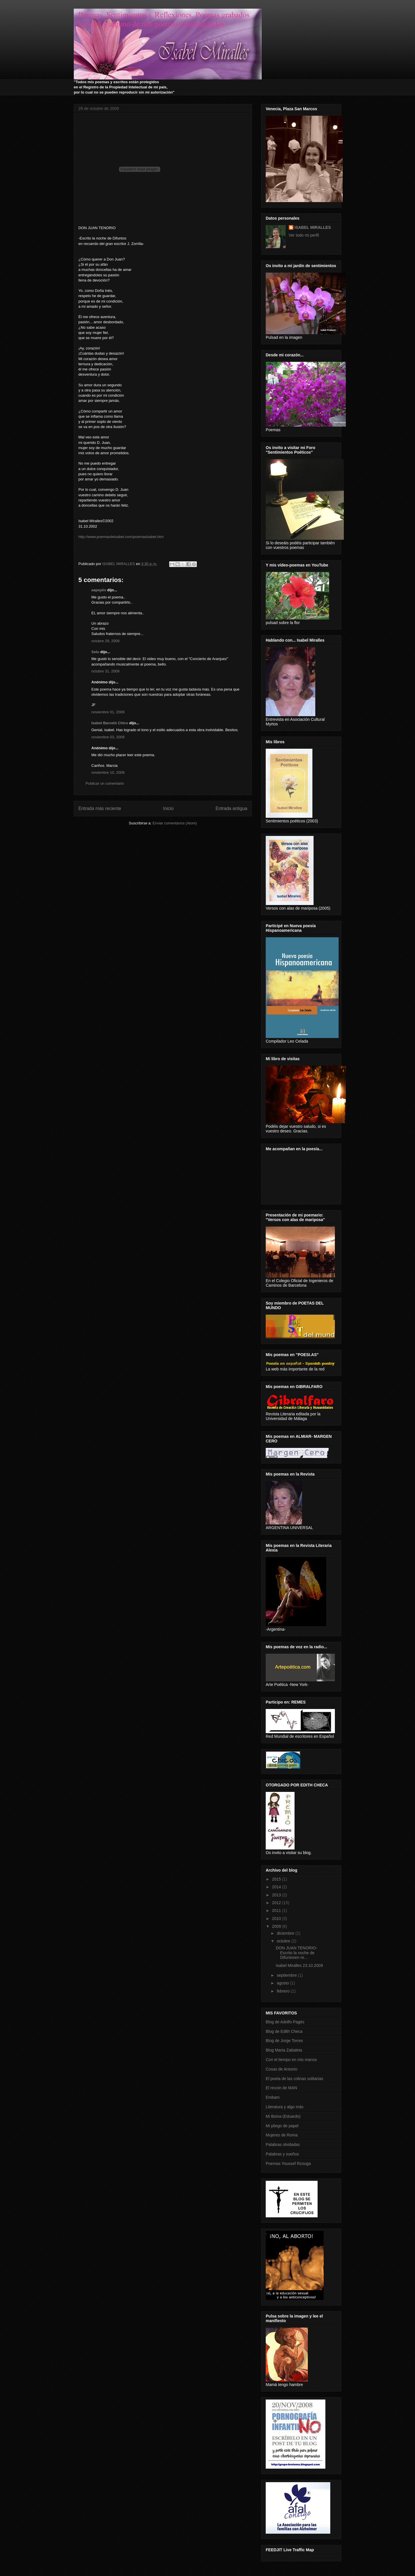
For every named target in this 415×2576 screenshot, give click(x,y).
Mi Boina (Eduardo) (283, 2116)
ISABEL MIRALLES (313, 227)
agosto (283, 1983)
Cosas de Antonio (281, 2069)
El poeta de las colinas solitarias (294, 2078)
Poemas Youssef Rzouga (288, 2163)
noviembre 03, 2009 (107, 737)
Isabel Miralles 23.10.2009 (299, 1965)
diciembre (286, 1933)
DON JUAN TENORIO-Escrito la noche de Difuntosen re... (296, 1953)
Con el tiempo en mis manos (291, 2059)
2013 (277, 1895)
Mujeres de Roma (282, 2135)
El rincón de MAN (281, 2087)
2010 (277, 1918)
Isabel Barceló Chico (109, 723)
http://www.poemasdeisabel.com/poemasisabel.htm (121, 537)
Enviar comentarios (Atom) (174, 823)
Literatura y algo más (284, 2106)
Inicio (168, 808)
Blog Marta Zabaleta (284, 2050)
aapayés (98, 590)
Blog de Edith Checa (284, 2031)
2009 (277, 1926)
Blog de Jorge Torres (284, 2040)
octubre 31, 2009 (105, 671)
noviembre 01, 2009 (107, 712)
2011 (277, 1910)
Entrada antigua (231, 808)
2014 (277, 1887)
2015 (277, 1879)
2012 (277, 1902)
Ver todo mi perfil (304, 235)
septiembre (287, 1975)
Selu (95, 652)
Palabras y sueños (282, 2154)
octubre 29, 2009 (105, 641)
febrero (283, 1991)
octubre (284, 1941)
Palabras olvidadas (283, 2144)
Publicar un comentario (105, 783)
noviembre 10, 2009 (107, 772)
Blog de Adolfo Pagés (285, 2022)
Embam (273, 2097)
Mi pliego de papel (282, 2125)
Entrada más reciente (99, 808)
